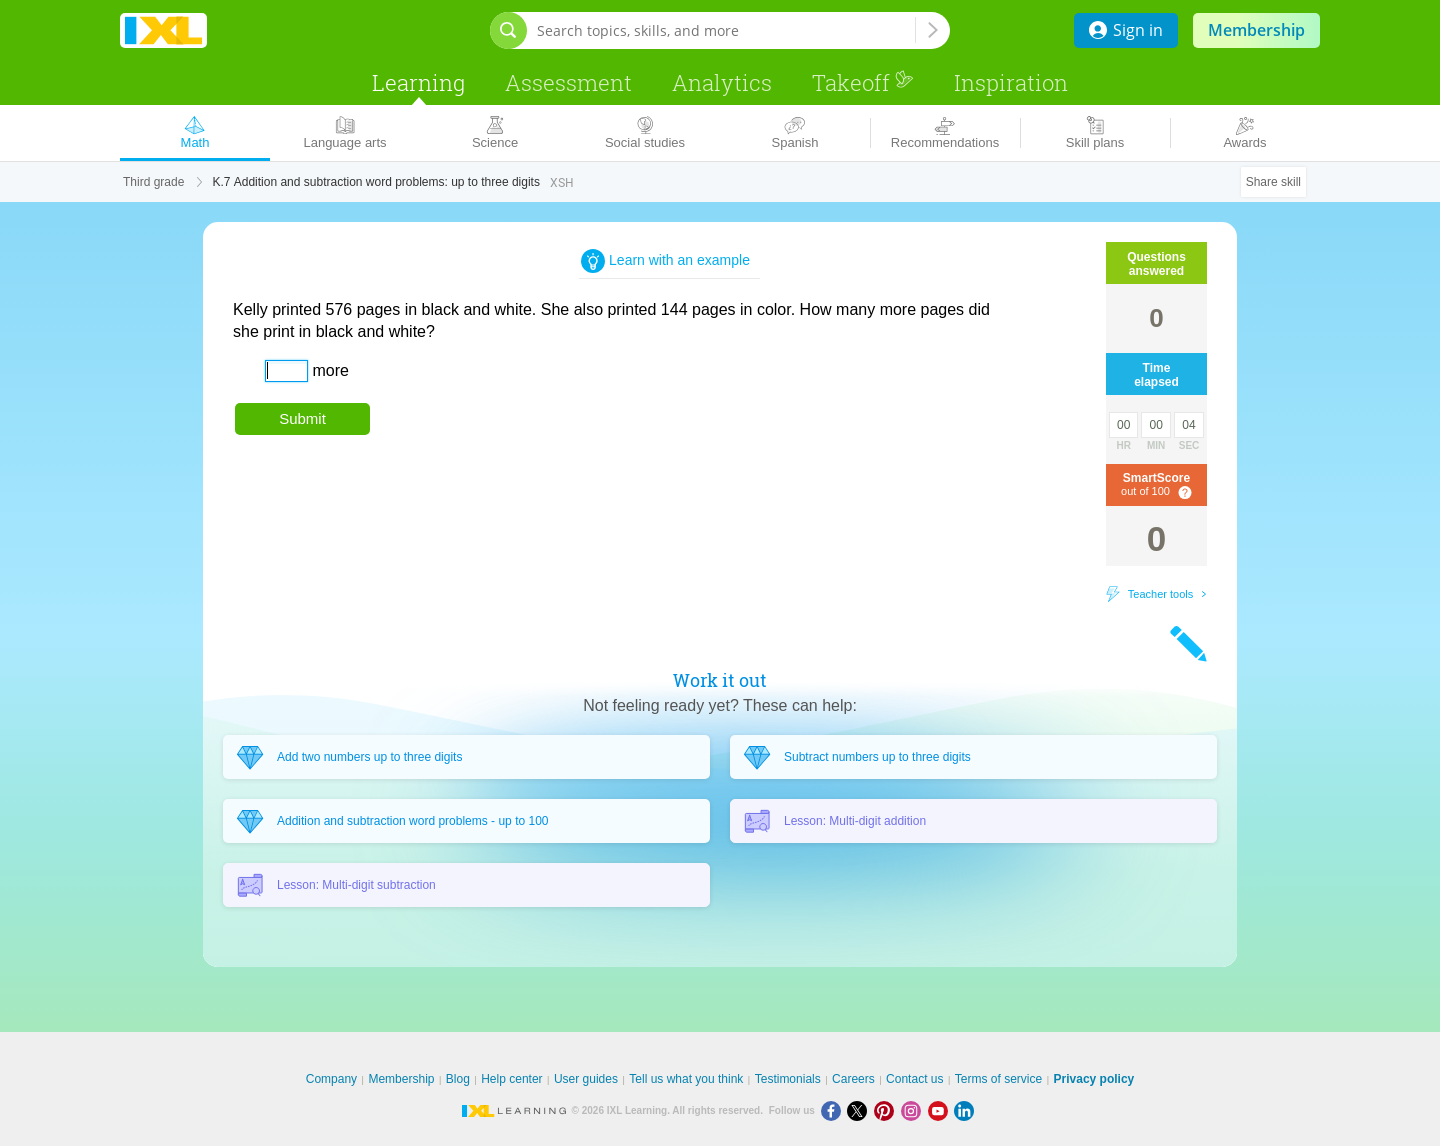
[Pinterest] (887, 1110)
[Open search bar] (508, 30)
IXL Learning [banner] (163, 30)
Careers (853, 1079)
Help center (511, 1079)
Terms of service (998, 1079)
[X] (860, 1110)
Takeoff (863, 82)
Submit (302, 418)
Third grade (153, 182)
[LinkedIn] (966, 1110)
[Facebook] (834, 1110)
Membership (1256, 30)
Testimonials (788, 1079)
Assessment (568, 82)
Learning (418, 82)
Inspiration (1011, 82)
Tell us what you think (686, 1079)
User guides (586, 1079)
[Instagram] (914, 1110)
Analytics (722, 82)
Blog (458, 1079)
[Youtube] (941, 1110)
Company (331, 1079)
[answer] (286, 371)
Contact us (914, 1079)
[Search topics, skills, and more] (726, 30)
